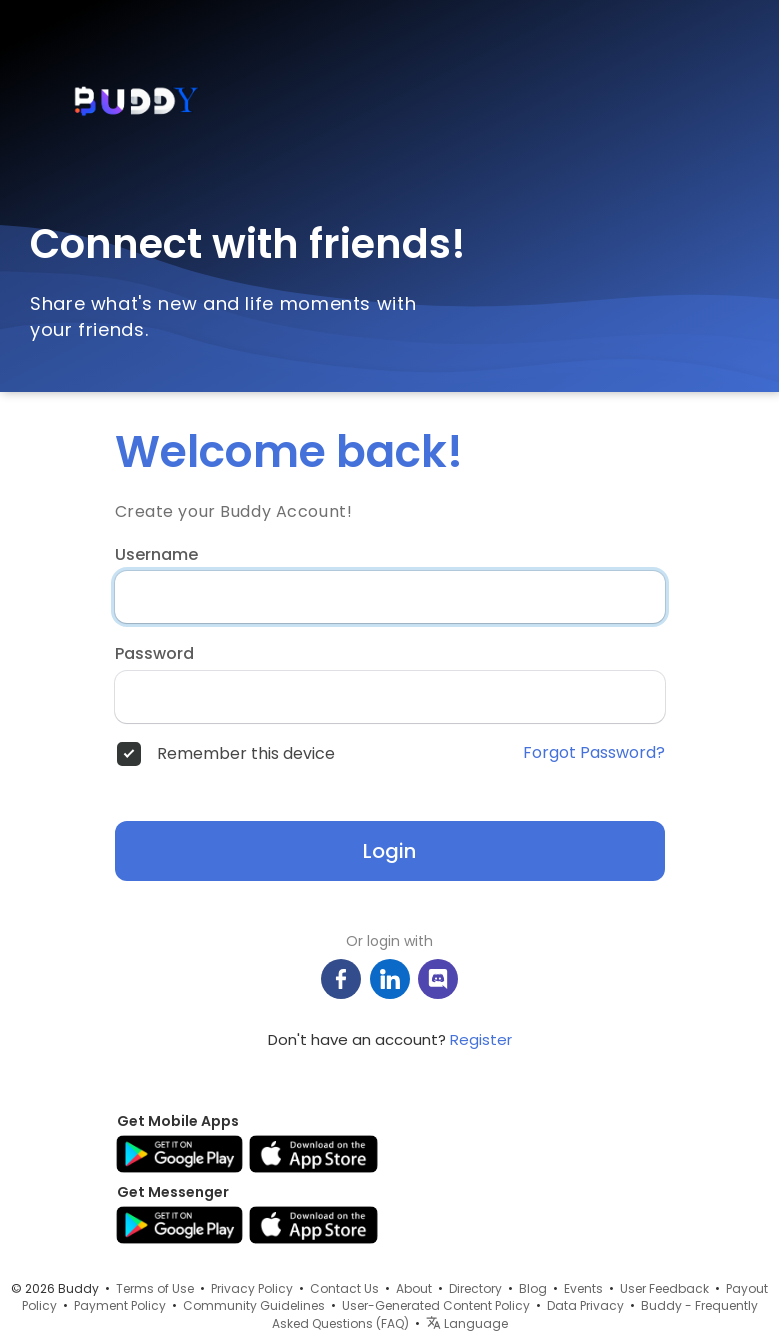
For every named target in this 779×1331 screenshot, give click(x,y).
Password (154, 654)
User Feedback (664, 1288)
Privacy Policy (252, 1288)
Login (389, 851)
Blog (533, 1288)
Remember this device (246, 754)
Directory (475, 1288)
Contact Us (344, 1288)
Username (156, 555)
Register (481, 1039)
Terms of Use (155, 1288)
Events (583, 1288)
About (414, 1288)
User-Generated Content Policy (436, 1305)
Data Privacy (585, 1305)
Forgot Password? (594, 753)
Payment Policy (120, 1305)
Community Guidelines (254, 1305)
